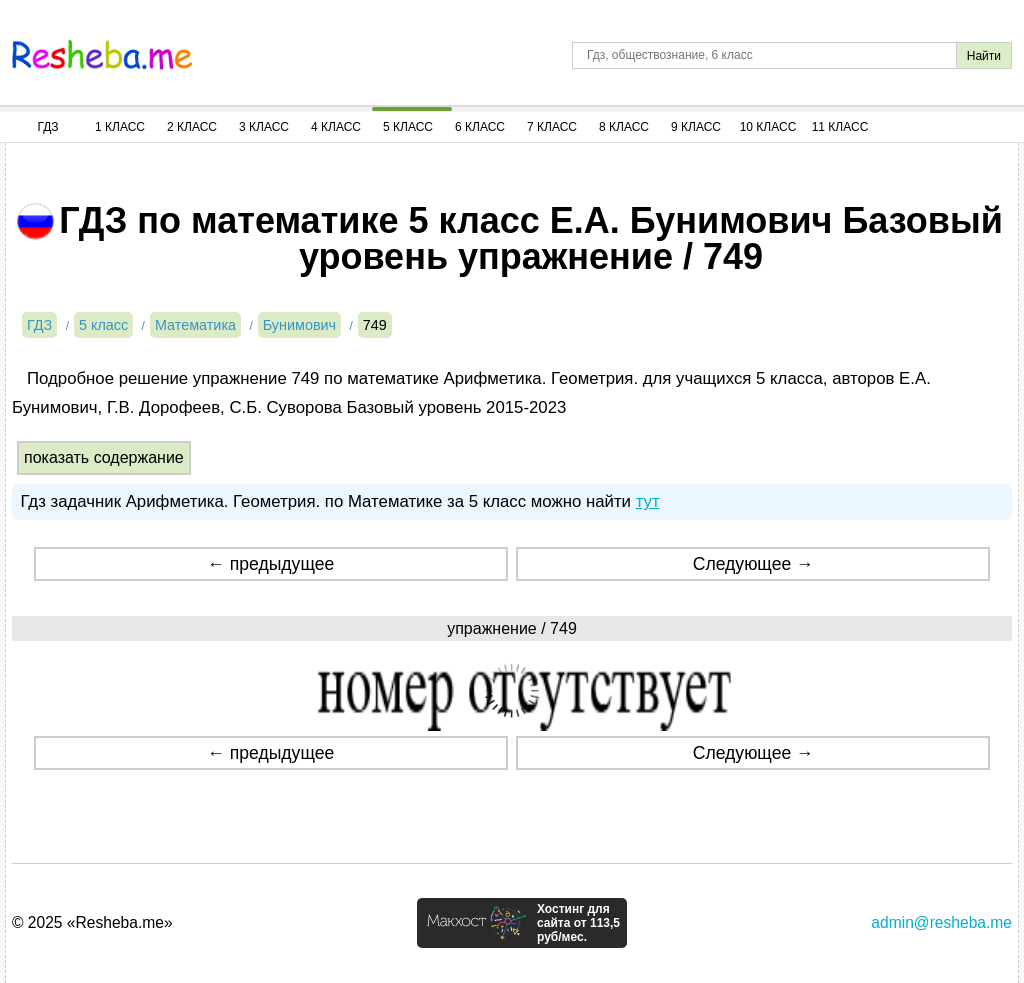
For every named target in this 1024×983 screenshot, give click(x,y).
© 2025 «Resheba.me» (92, 922)
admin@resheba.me (941, 922)
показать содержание (104, 457)
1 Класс (120, 127)
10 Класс (768, 127)
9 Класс (696, 127)
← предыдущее (270, 564)
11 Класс (840, 127)
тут (648, 501)
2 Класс (192, 127)
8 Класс (624, 127)
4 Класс (336, 127)
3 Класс (264, 127)
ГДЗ (47, 127)
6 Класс (480, 127)
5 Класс (408, 127)
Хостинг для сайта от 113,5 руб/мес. (578, 923)
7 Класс (552, 127)
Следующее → (753, 564)
